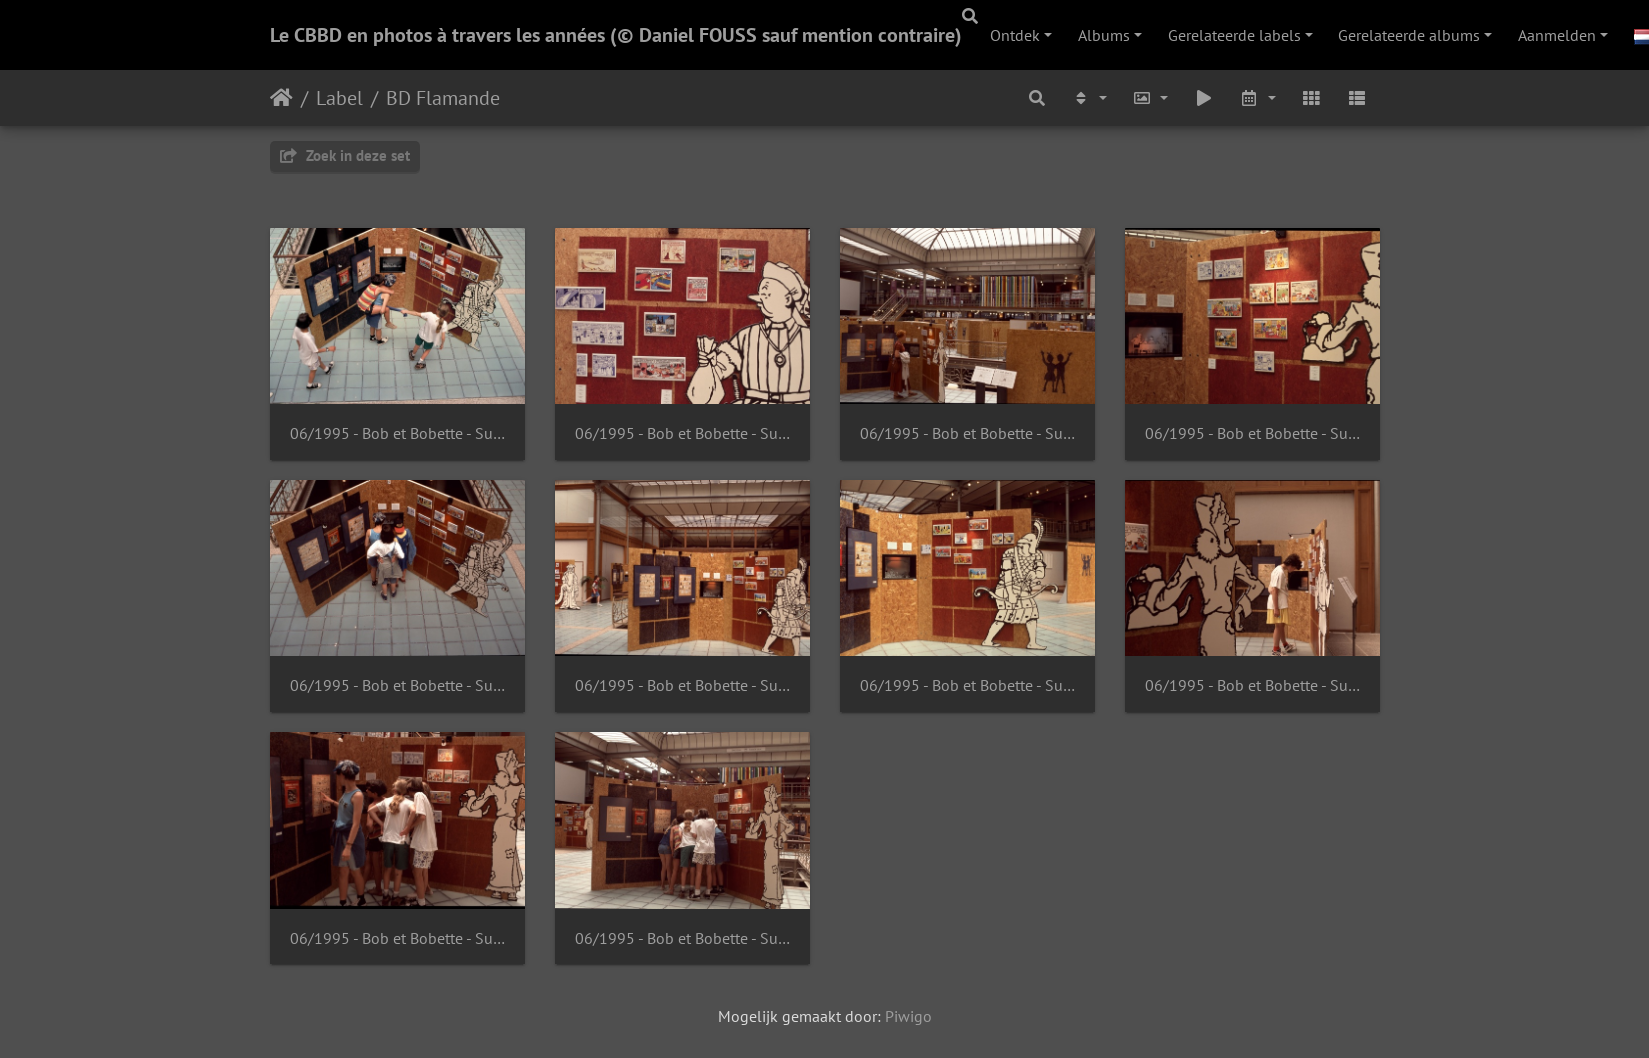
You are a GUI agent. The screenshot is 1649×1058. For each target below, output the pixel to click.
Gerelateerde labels (1234, 35)
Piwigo (908, 1016)
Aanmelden (1557, 35)
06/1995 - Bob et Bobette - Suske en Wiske (397, 433)
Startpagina (281, 98)
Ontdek (1015, 35)
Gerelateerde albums (1409, 35)
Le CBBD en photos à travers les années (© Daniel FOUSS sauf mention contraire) (616, 35)
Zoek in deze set (345, 155)
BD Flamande (443, 98)
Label (339, 98)
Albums (1104, 35)
